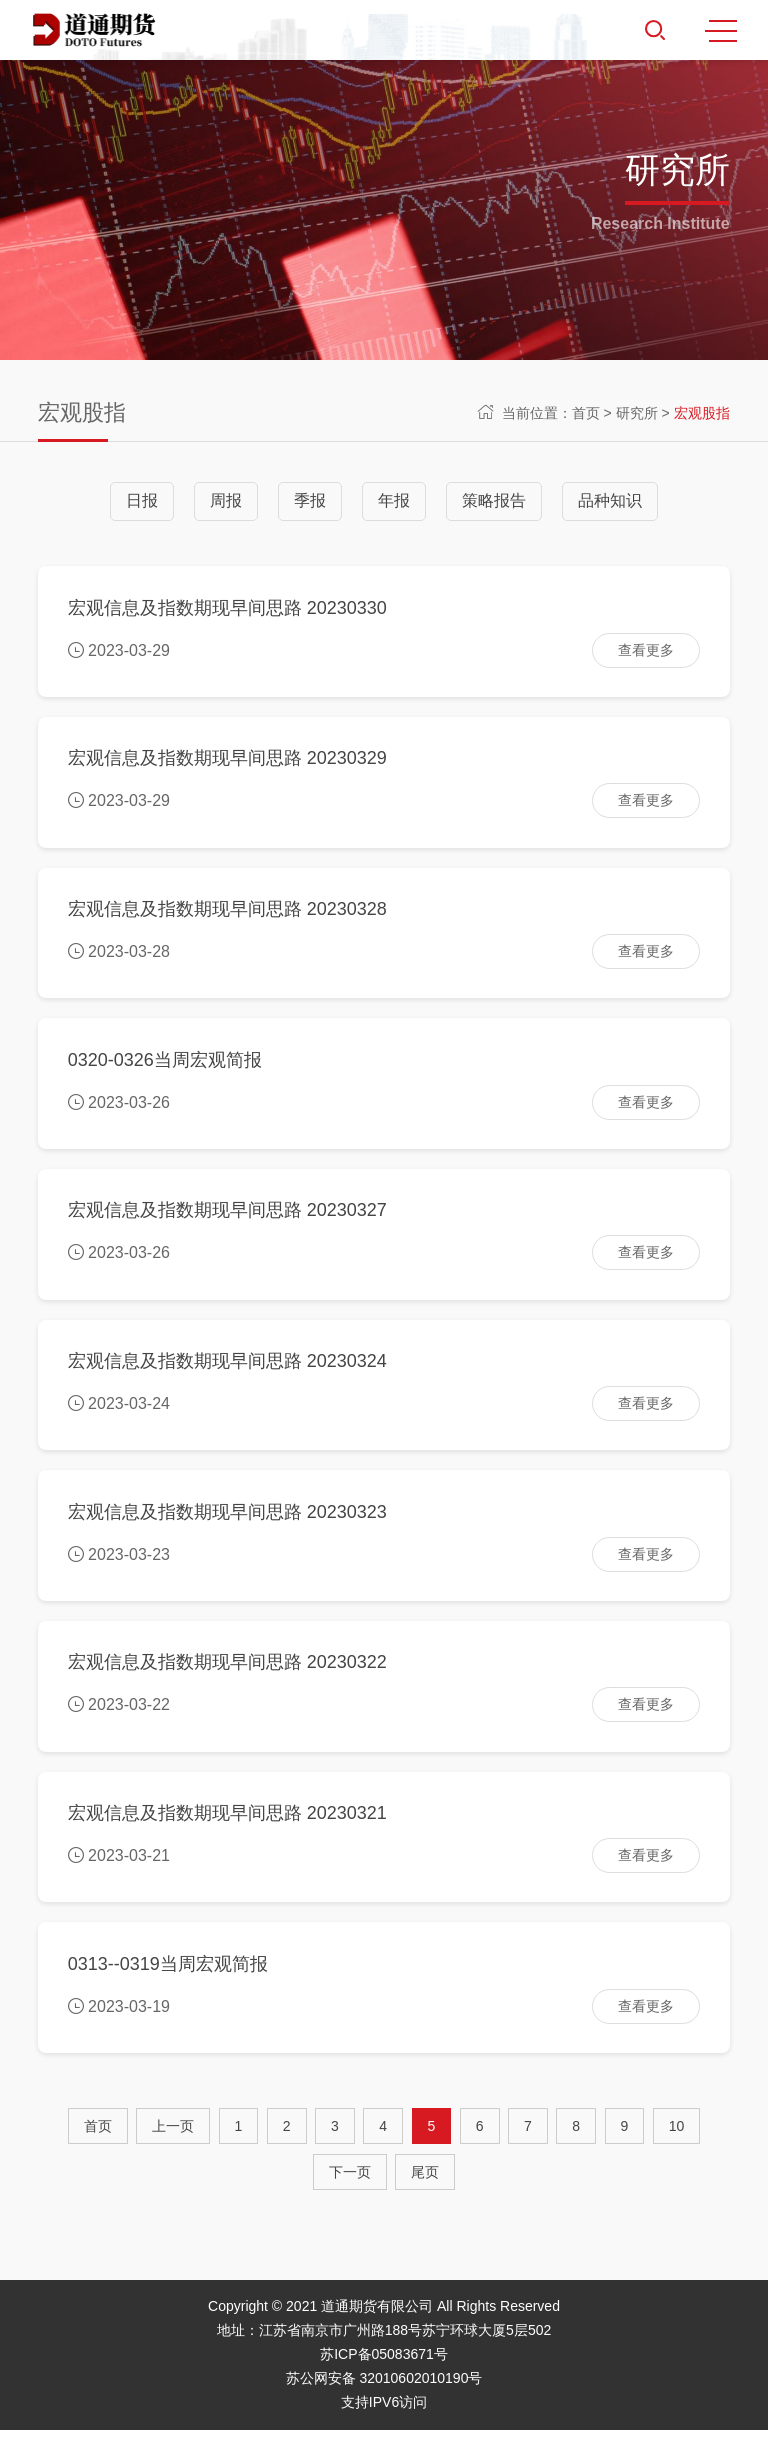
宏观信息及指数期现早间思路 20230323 (227, 1522)
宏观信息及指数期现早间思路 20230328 (227, 913)
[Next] (350, 2187)
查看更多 (646, 651)
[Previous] (173, 2141)
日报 (142, 500)
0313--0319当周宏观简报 (168, 1978)
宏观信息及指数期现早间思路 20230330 (227, 608)
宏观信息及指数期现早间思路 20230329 (227, 761)
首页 (586, 413)
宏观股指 (702, 413)
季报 (310, 500)
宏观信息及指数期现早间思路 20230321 (227, 1826)
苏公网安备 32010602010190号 (384, 2393)
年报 (394, 500)
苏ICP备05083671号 (384, 2369)
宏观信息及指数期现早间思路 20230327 (227, 1217)
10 (677, 2141)
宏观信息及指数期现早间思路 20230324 (227, 1369)
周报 (226, 500)
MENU (721, 31)
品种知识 (610, 500)
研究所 (637, 413)
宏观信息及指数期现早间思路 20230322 (227, 1674)
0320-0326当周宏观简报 (165, 1065)
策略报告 (494, 500)
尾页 (425, 2187)
